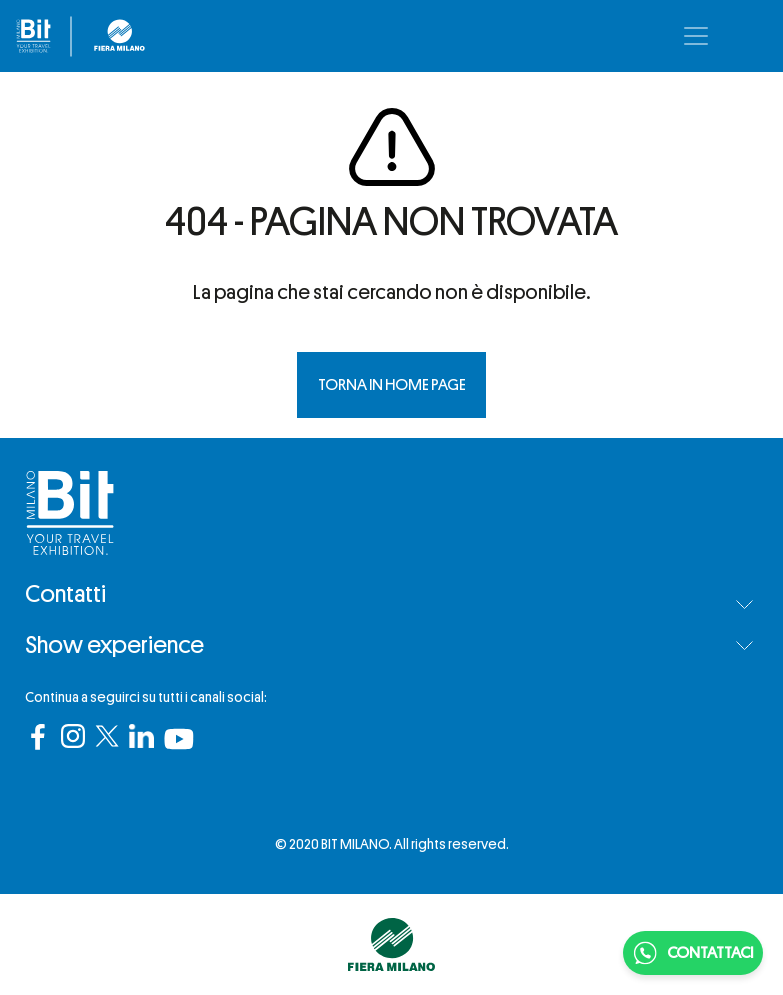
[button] (744, 604)
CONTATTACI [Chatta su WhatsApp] (693, 953)
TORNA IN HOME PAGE (392, 385)
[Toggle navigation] (696, 36)
